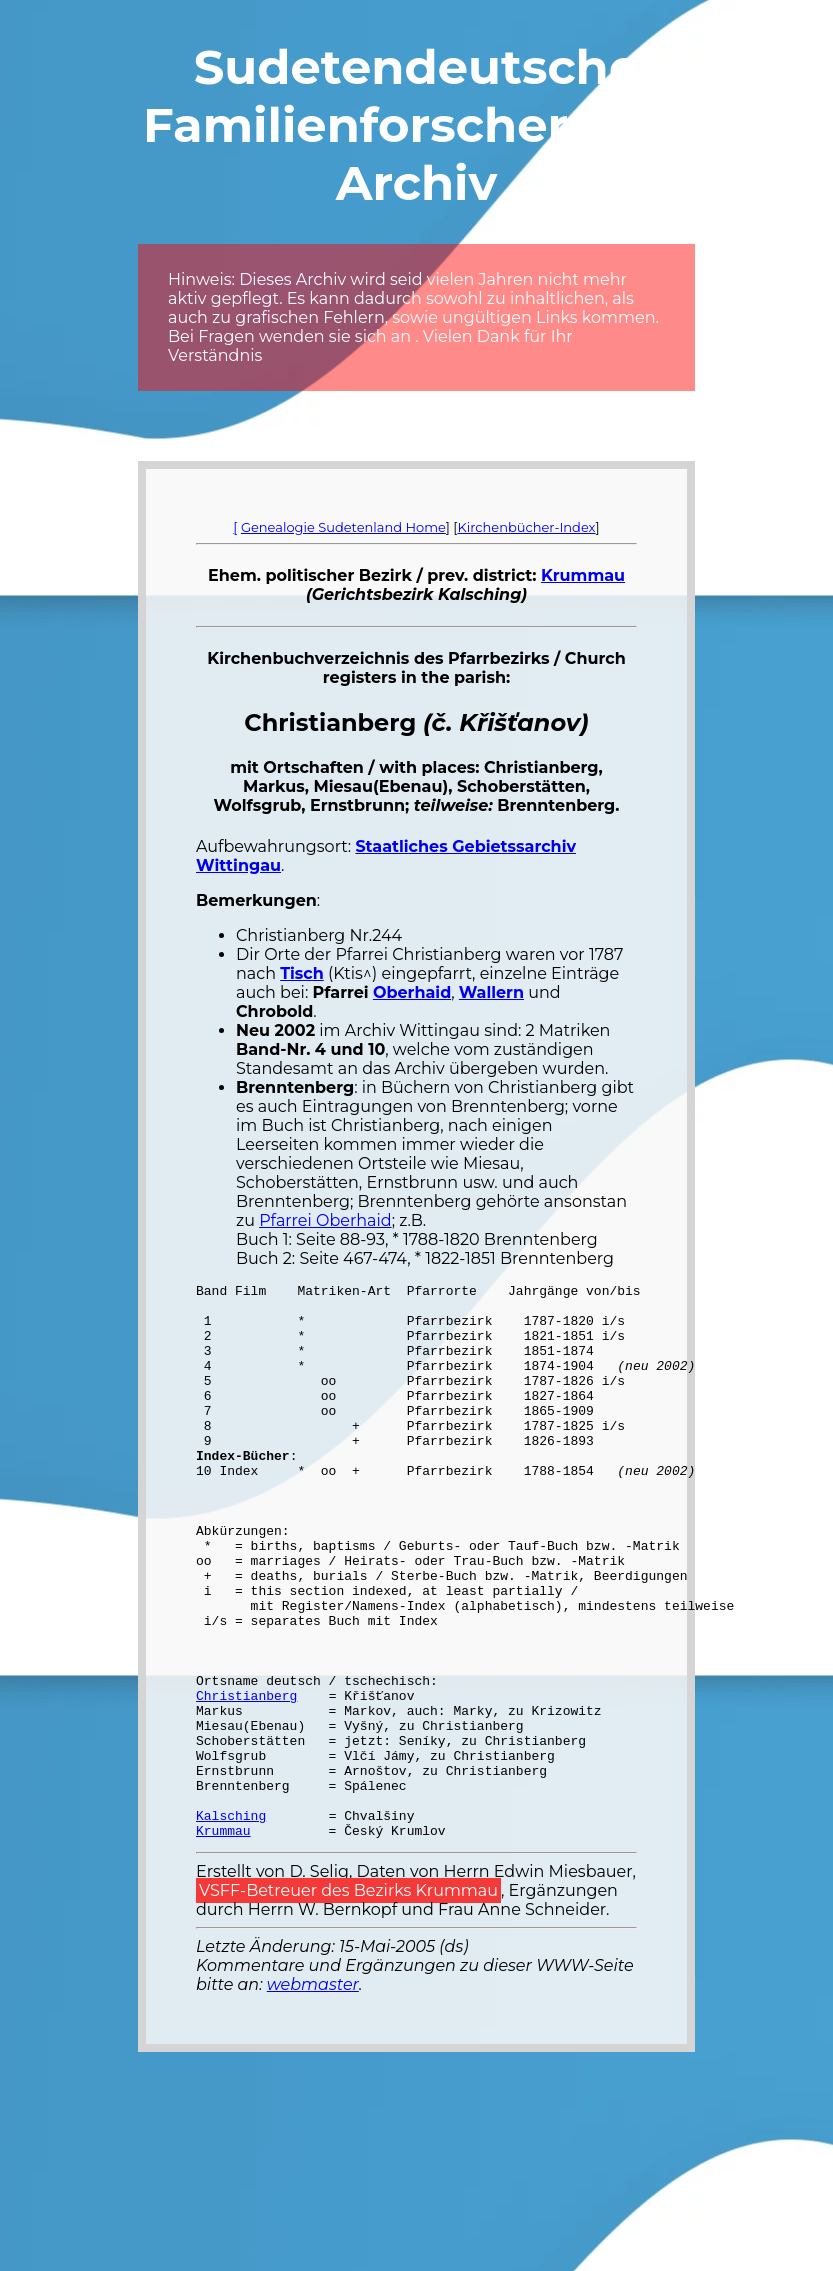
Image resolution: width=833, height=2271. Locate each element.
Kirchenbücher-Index (527, 527)
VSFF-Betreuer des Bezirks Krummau (348, 2001)
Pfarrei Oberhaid (325, 1220)
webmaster (313, 2095)
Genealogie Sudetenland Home (343, 527)
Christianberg (246, 1779)
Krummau (583, 575)
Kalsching (231, 1923)
